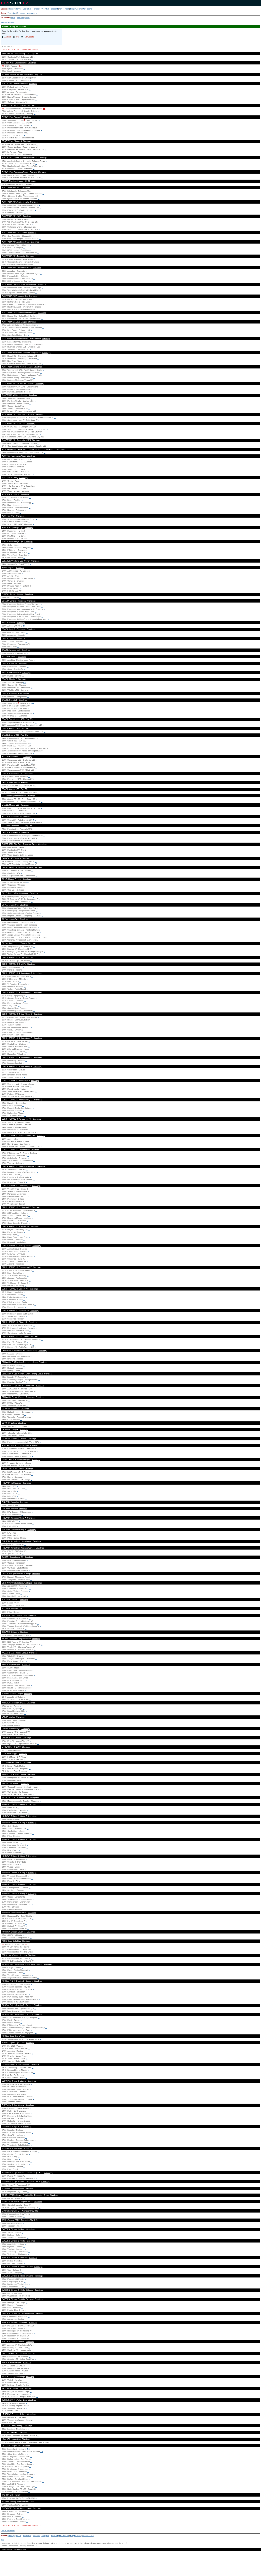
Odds (27, 17)
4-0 (24, 682)
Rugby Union (75, 9)
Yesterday (11, 13)
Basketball (27, 9)
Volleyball (45, 9)
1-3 (32, 703)
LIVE (13, 17)
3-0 (20, 66)
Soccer (4, 9)
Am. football (64, 9)
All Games (5, 17)
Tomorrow (21, 13)
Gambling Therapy (26, 2546)
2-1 (41, 2452)
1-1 (27, 882)
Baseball (54, 9)
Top (2, 2540)
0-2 (39, 120)
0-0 (44, 109)
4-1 (34, 820)
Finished (20, 17)
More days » (32, 13)
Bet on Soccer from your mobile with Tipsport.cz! (21, 49)
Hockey (11, 9)
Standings (32, 63)
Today (3, 13)
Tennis (18, 9)
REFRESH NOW (8, 22)
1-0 (25, 1944)
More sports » (88, 9)
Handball (36, 9)
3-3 (24, 626)
